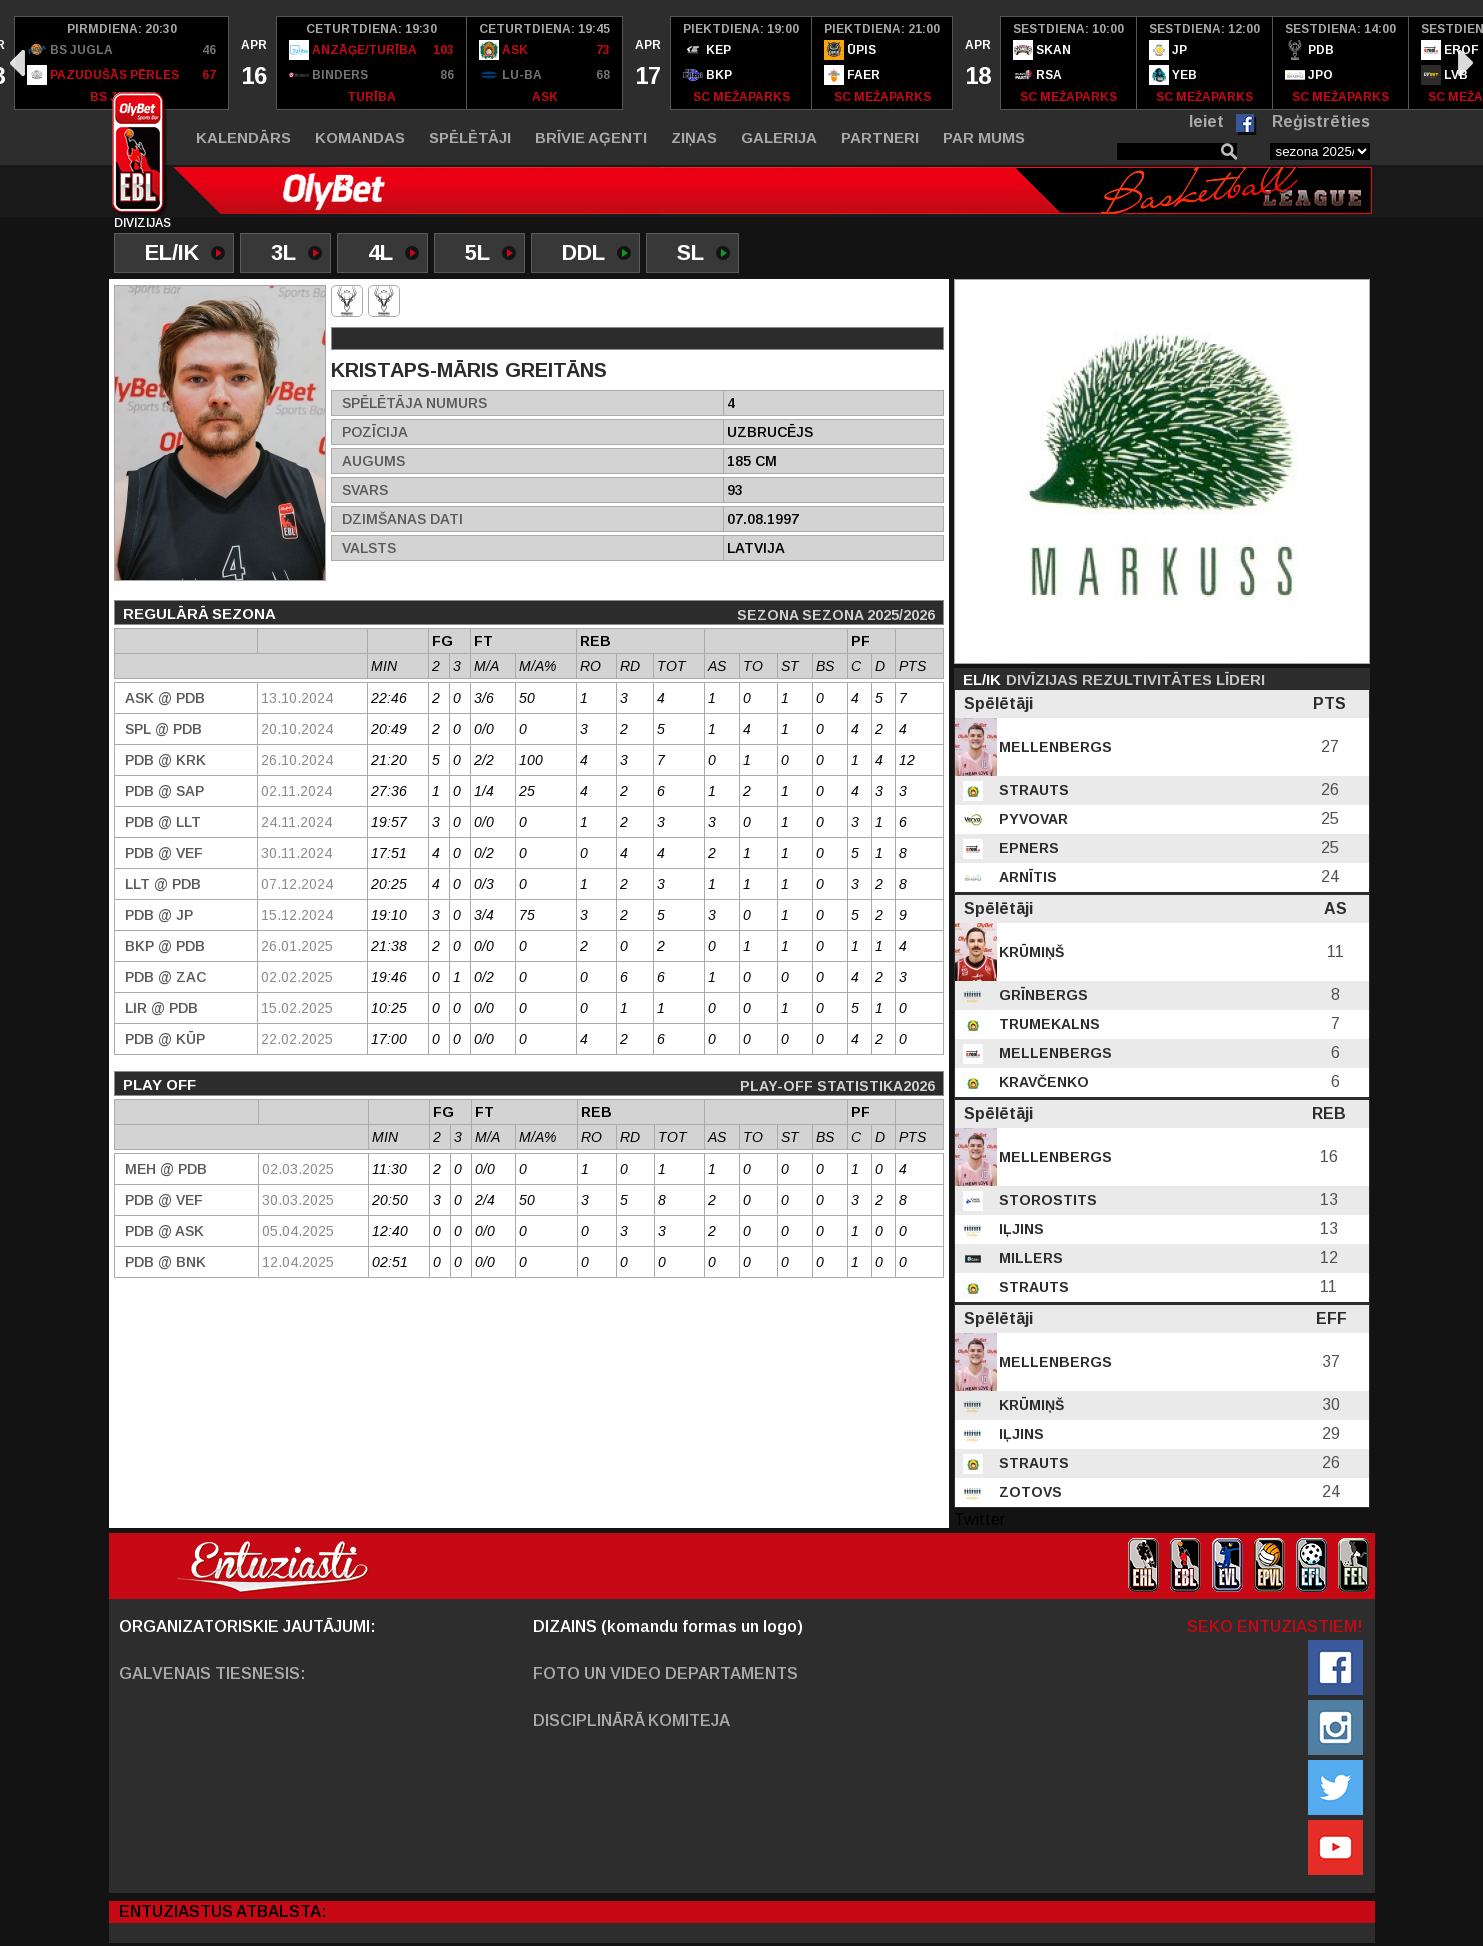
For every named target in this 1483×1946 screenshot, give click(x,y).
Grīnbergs (1041, 995)
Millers (1029, 1258)
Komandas (360, 137)
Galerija (779, 137)
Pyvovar (1031, 819)
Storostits (1046, 1200)
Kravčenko (1042, 1082)
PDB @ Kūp (165, 1039)
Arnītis (1026, 877)
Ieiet (1206, 121)
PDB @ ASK (164, 1231)
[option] (122, 63)
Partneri (880, 137)
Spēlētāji (470, 137)
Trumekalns (1047, 1024)
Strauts (1032, 790)
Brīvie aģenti (591, 137)
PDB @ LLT (163, 822)
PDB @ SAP (164, 791)
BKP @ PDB (165, 946)
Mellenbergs (1053, 747)
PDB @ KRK (165, 760)
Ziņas (694, 137)
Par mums (984, 137)
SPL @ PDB (163, 729)
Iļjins (1019, 1229)
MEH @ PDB (166, 1169)
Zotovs (1028, 1492)
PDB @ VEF (164, 853)
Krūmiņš (1029, 952)
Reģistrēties (1321, 121)
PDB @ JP (159, 915)
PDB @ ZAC (165, 977)
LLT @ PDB (163, 884)
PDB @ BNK (165, 1262)
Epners (1027, 848)
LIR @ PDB (161, 1008)
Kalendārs (243, 137)
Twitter (979, 1519)
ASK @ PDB (165, 698)
